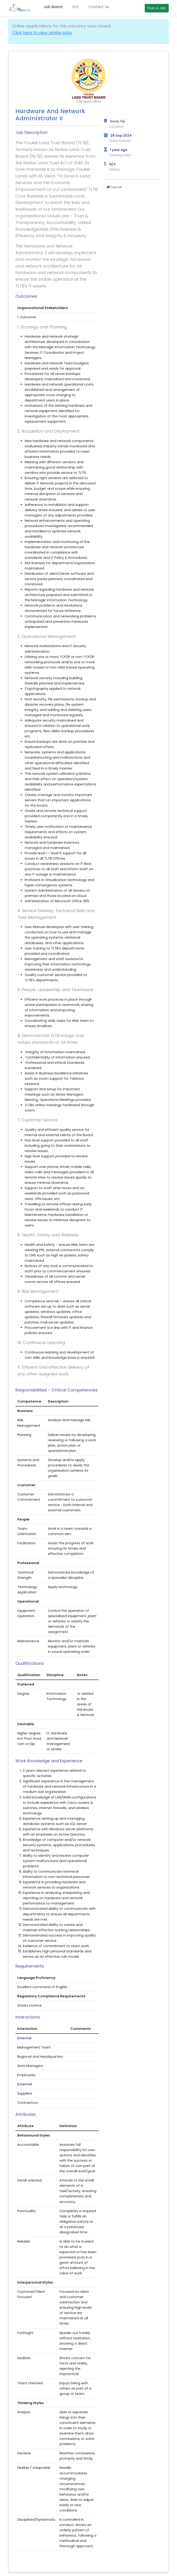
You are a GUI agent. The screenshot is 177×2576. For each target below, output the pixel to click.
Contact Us (98, 6)
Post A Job (157, 8)
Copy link (114, 187)
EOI (75, 6)
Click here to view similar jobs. (42, 32)
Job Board (53, 6)
